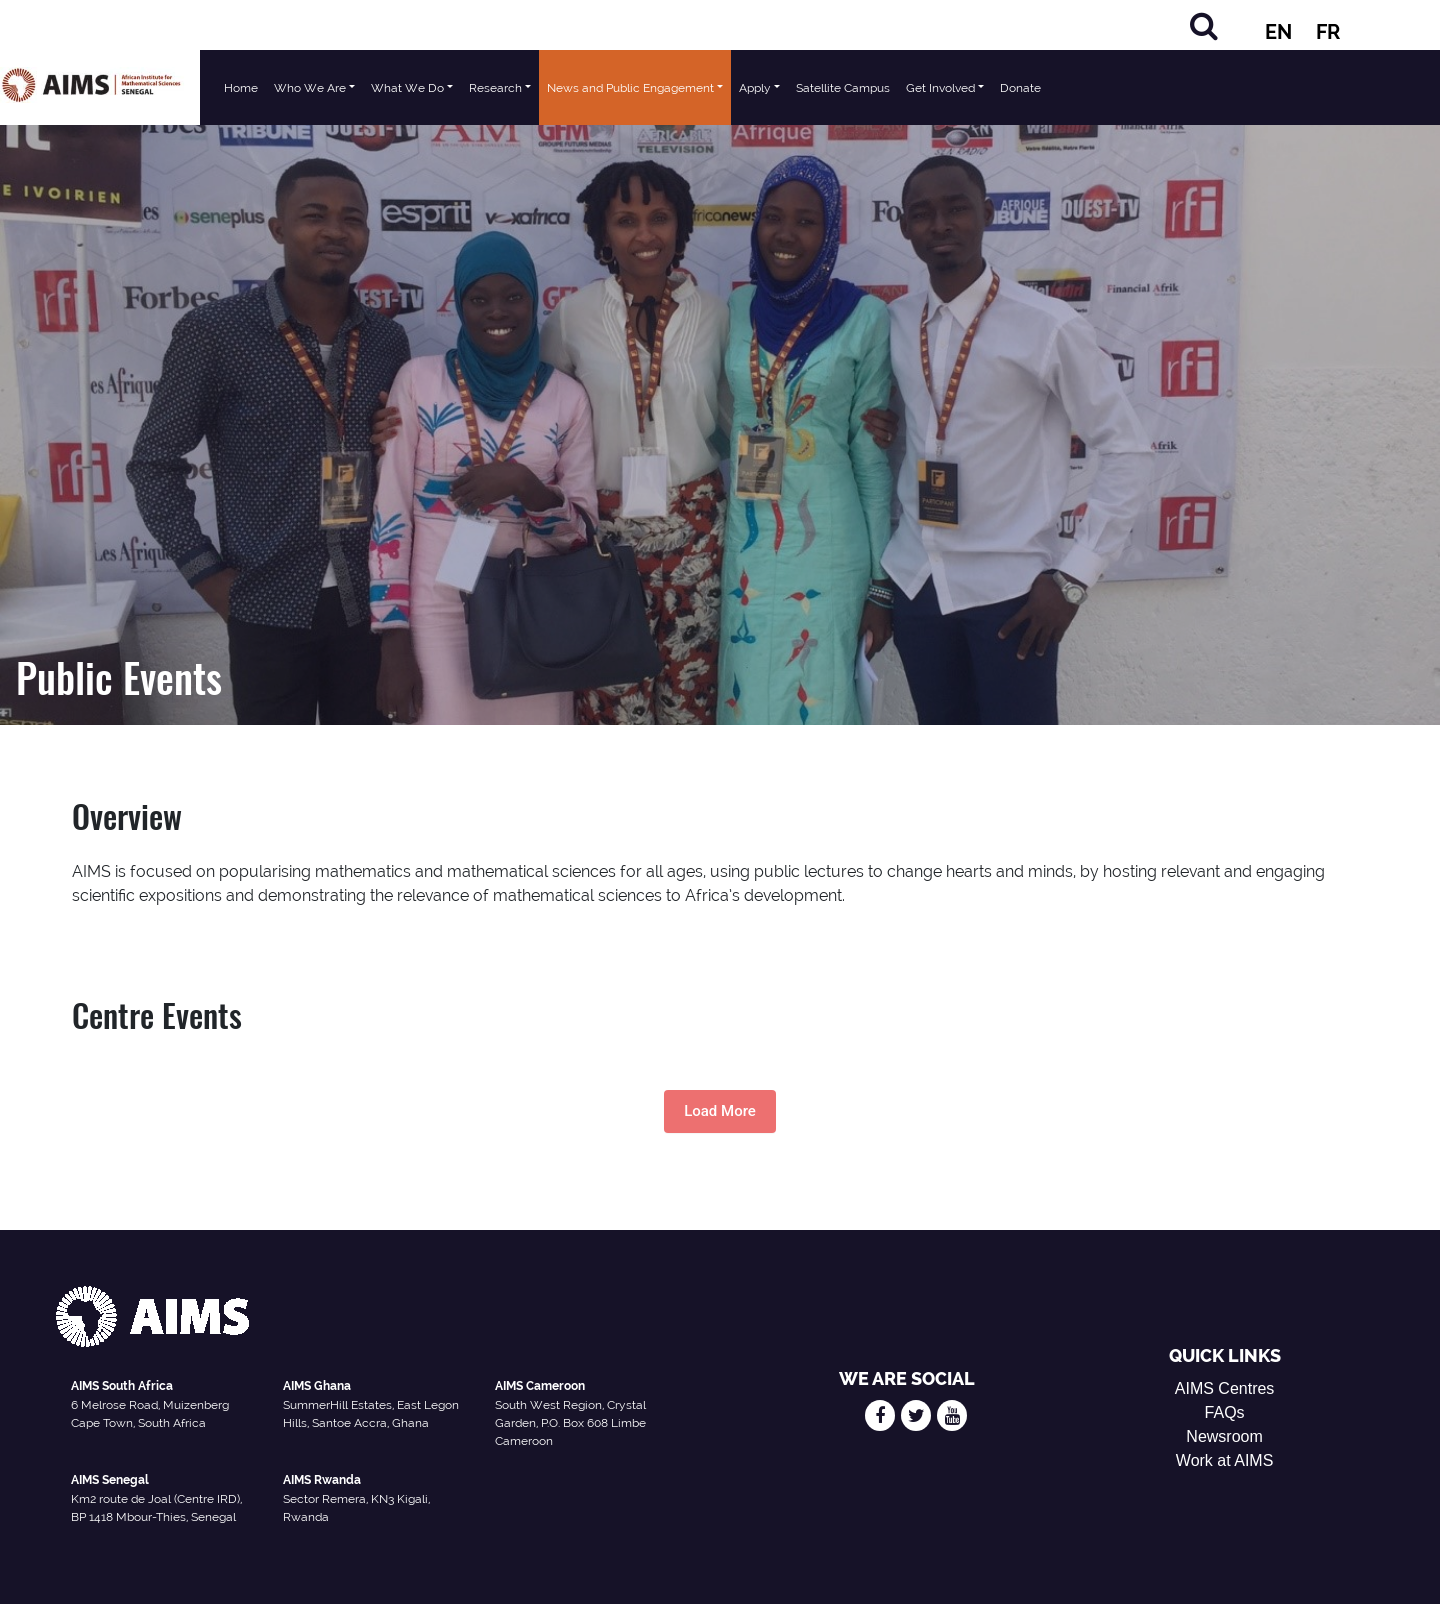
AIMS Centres (1225, 1388)
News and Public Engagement (630, 88)
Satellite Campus (843, 88)
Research (495, 88)
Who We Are (310, 88)
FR (1328, 32)
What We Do (407, 88)
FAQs (1225, 1412)
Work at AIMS (1225, 1460)
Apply (755, 88)
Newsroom (1224, 1436)
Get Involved (940, 88)
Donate (1020, 88)
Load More (720, 1111)
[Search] (1204, 25)
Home (241, 88)
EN (1278, 32)
